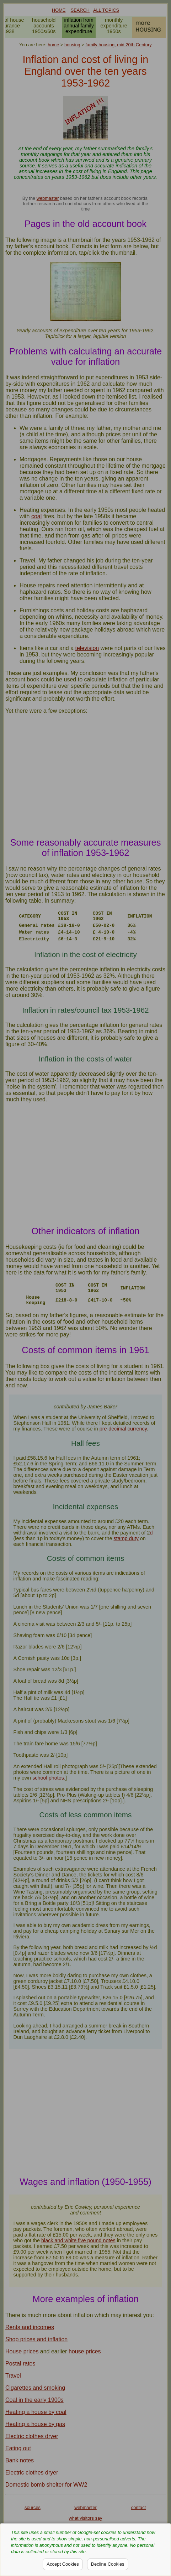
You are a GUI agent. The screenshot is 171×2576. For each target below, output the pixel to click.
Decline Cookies (107, 2564)
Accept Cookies (63, 2564)
